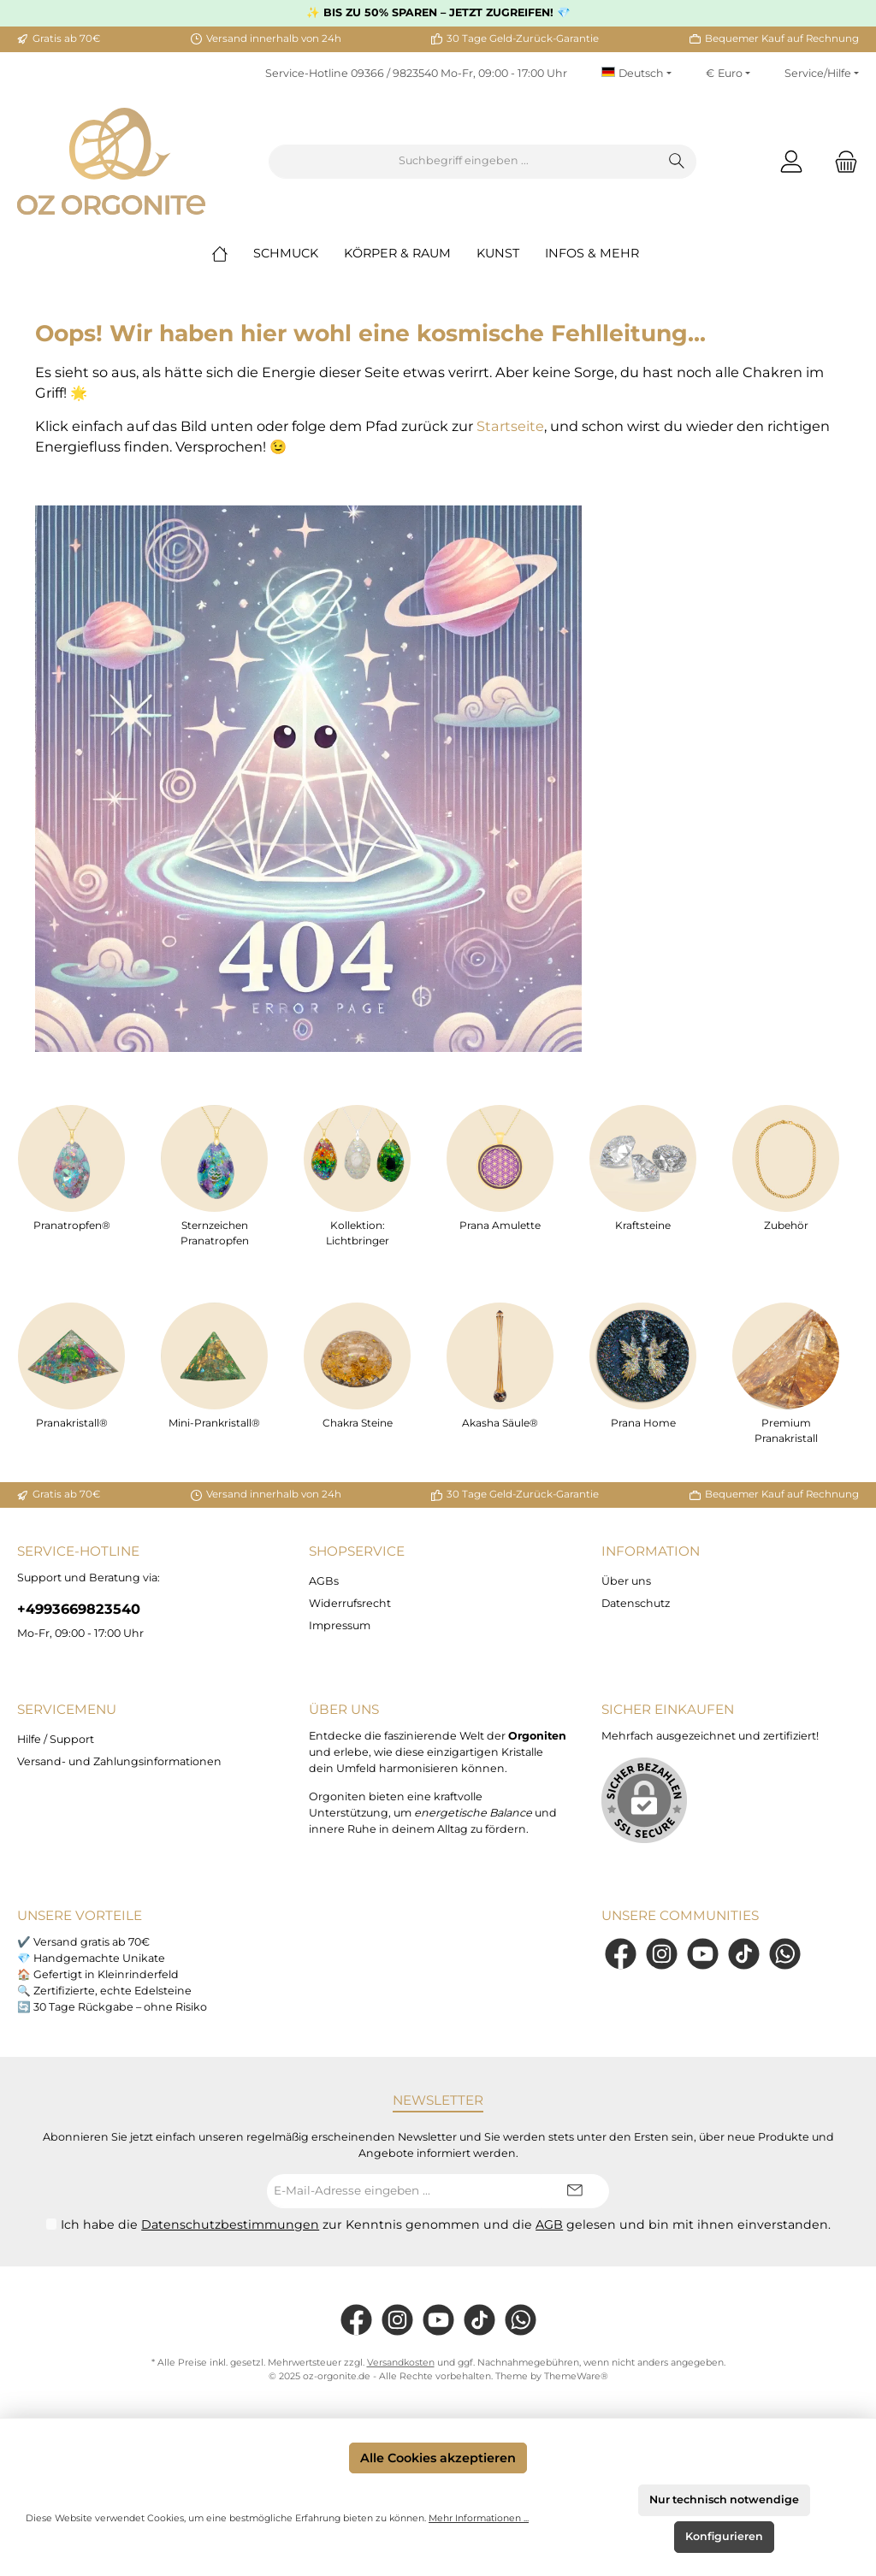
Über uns (626, 1581)
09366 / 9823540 (394, 73)
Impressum (339, 1625)
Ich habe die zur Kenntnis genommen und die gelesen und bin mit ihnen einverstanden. (446, 2224)
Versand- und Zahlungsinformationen (119, 1761)
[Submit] (575, 2191)
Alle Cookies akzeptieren (438, 2458)
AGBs (324, 1581)
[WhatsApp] (785, 1954)
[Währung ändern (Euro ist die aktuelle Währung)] (728, 74)
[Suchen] (677, 162)
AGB (549, 2224)
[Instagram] (661, 1954)
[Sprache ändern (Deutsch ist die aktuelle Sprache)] (636, 74)
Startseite (510, 425)
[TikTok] (744, 1954)
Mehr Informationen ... (479, 2518)
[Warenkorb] (841, 161)
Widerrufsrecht (350, 1603)
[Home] (232, 253)
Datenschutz (635, 1603)
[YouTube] (703, 1954)
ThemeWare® (576, 2376)
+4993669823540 (78, 1608)
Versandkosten (401, 2362)
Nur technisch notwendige (724, 2499)
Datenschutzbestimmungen (230, 2224)
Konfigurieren (724, 2536)
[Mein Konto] (791, 161)
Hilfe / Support (55, 1739)
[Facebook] (620, 1954)
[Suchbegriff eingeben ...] (464, 162)
